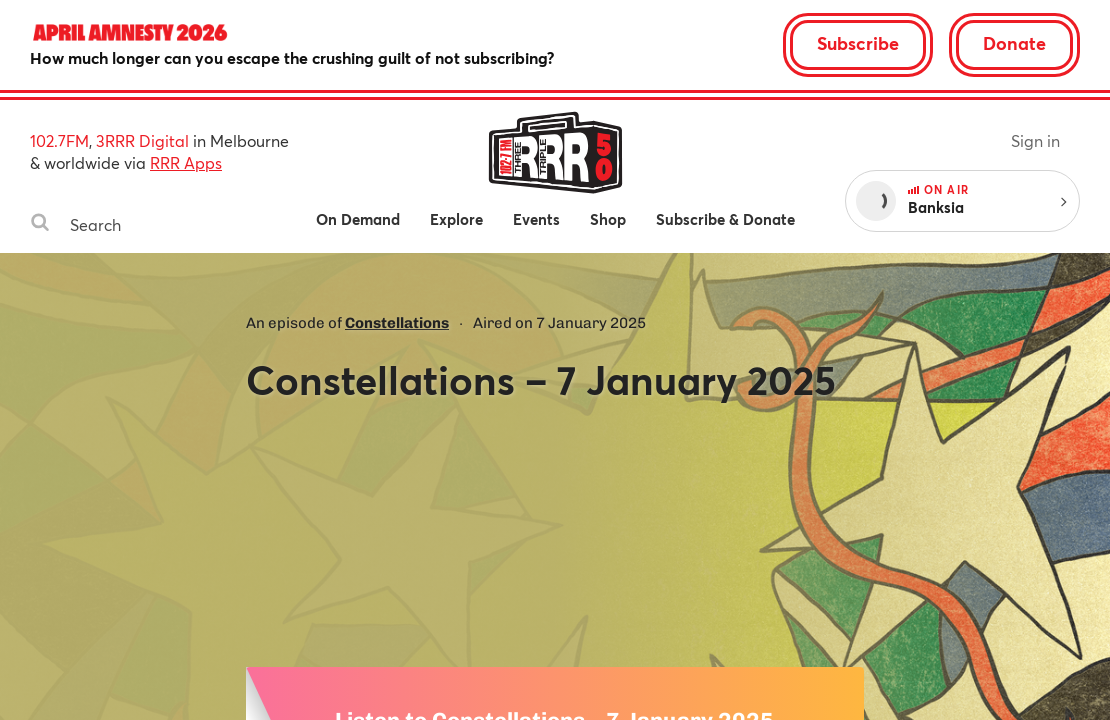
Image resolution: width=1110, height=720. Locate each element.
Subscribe (858, 43)
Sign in (1035, 140)
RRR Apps (186, 162)
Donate (1014, 43)
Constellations (397, 323)
